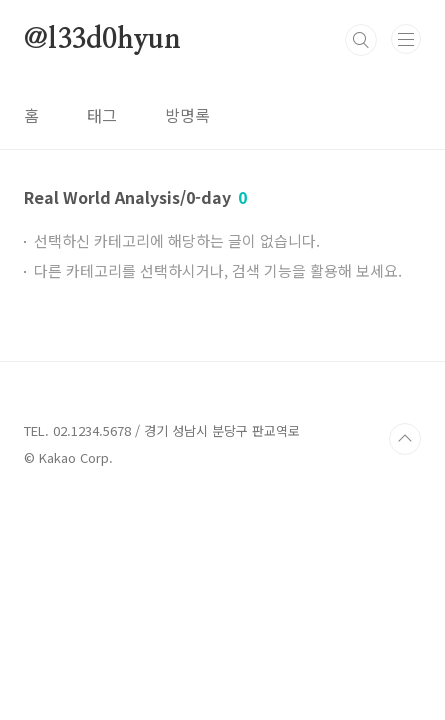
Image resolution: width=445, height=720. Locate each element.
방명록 (187, 115)
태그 (102, 115)
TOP (405, 439)
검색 (361, 40)
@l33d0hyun (102, 40)
